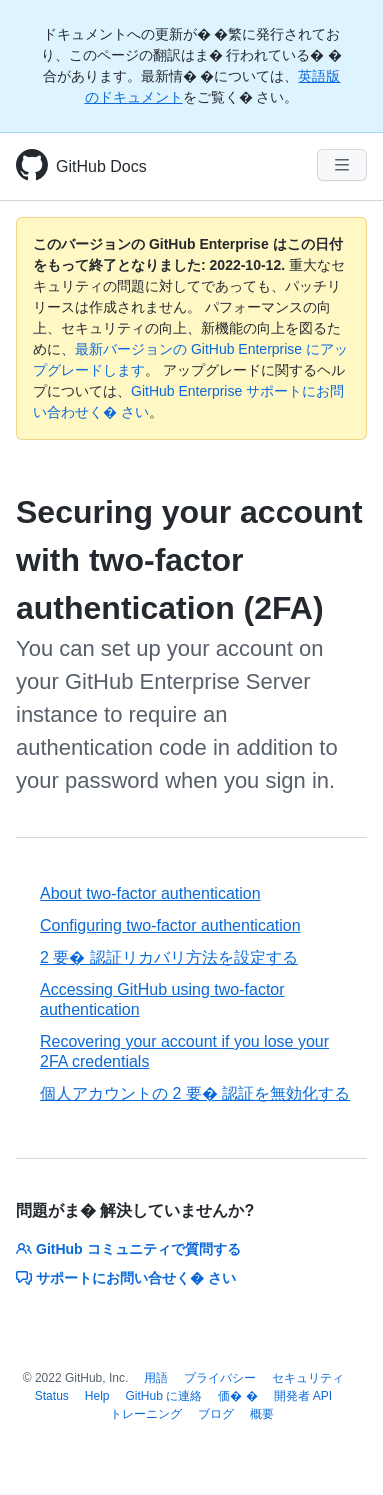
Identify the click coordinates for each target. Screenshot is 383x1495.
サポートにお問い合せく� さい (126, 1278)
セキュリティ (308, 1378)
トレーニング (146, 1414)
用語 (156, 1378)
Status (52, 1396)
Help (97, 1396)
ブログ (216, 1414)
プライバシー (220, 1378)
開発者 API (303, 1396)
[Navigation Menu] (342, 165)
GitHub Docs (101, 166)
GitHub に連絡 (164, 1396)
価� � (237, 1396)
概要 (262, 1414)
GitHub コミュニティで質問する (128, 1249)
